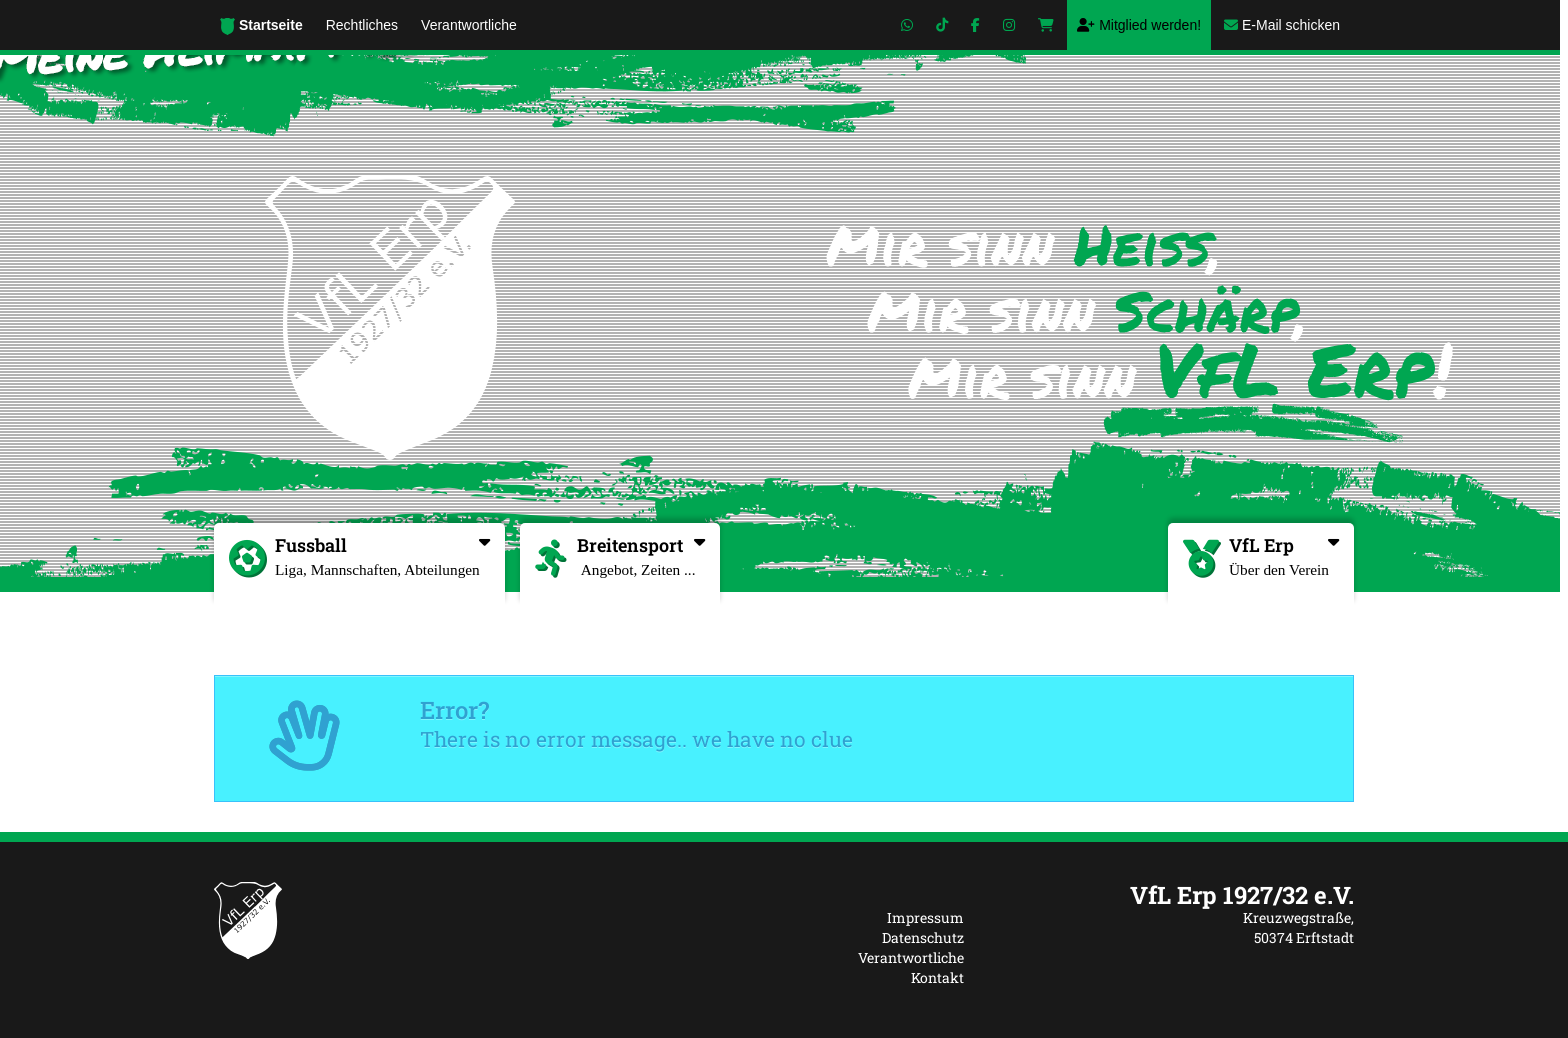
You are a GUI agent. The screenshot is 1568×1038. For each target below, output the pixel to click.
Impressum (925, 917)
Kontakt (937, 977)
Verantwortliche (911, 957)
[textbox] (1174, 895)
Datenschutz (923, 937)
